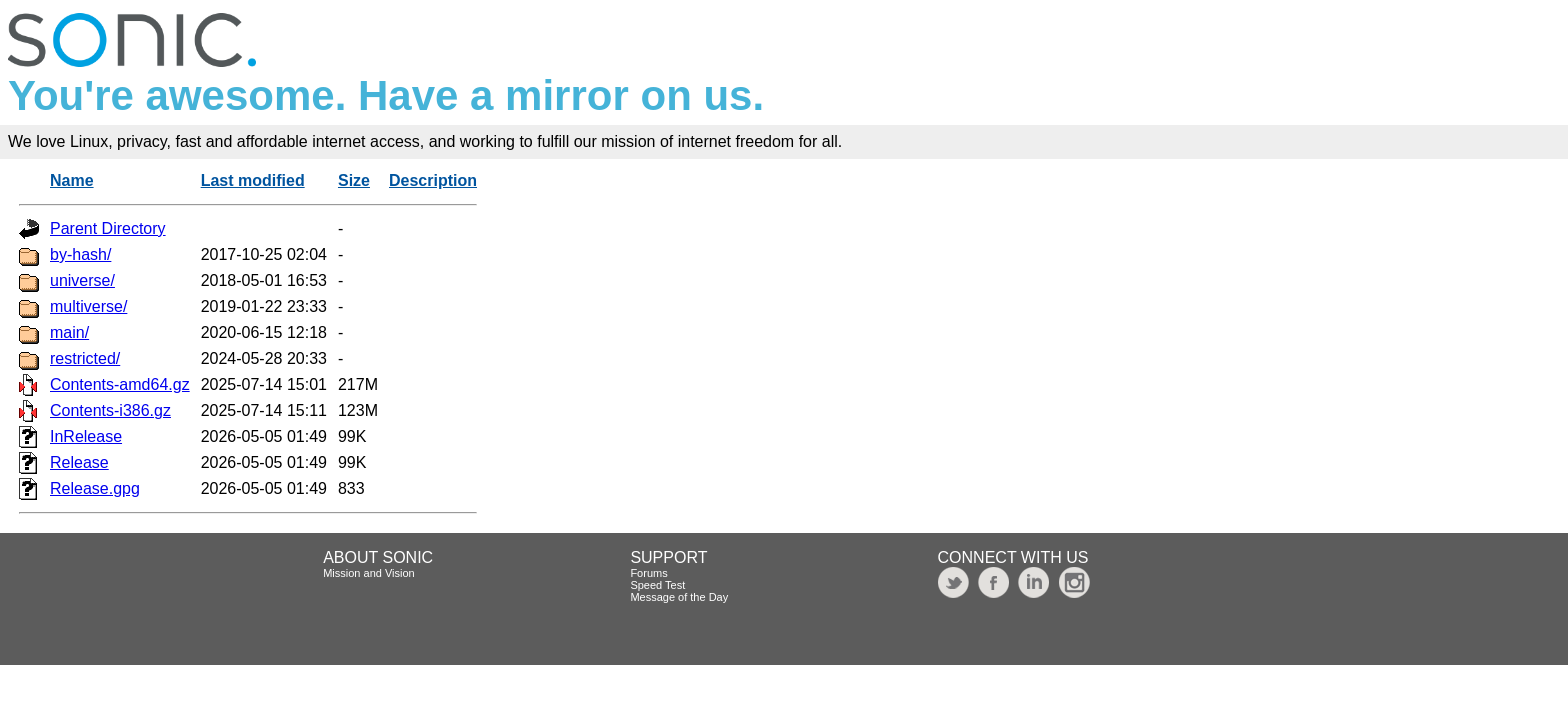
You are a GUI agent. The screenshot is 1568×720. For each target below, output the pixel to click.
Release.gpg (95, 488)
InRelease (86, 436)
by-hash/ (80, 254)
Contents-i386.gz (110, 410)
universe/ (82, 280)
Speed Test (657, 585)
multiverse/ (88, 306)
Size (354, 180)
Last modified (253, 180)
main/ (69, 332)
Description (433, 180)
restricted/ (85, 358)
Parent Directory (108, 228)
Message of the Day (679, 597)
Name (72, 180)
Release (79, 462)
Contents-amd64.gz (120, 384)
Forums (648, 573)
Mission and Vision (369, 573)
